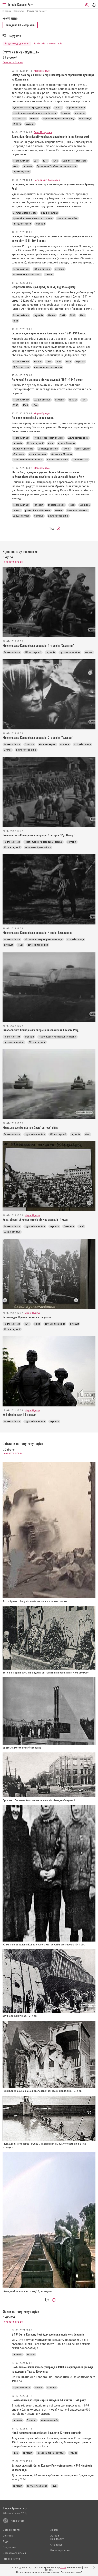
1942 (55, 161)
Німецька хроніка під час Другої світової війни (30, 1127)
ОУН (36, 161)
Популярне (9, 2547)
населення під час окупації (27, 274)
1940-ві (17, 124)
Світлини (8, 2535)
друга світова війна (67, 218)
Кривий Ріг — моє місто (74, 161)
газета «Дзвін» (82, 449)
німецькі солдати (22, 224)
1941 (45, 161)
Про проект (57, 2539)
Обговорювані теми (14, 2553)
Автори (54, 2535)
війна (37, 1324)
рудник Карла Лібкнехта (37, 510)
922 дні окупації (49, 213)
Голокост (38, 505)
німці (15, 166)
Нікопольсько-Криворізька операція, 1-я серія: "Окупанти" (38, 645)
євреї (72, 505)
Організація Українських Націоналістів (57, 166)
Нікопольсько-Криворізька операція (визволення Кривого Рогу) (41, 1030)
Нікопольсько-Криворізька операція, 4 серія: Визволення (37, 933)
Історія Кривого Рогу (20, 5)
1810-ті (58, 108)
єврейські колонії (76, 108)
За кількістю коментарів (47, 43)
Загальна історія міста (24, 213)
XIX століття (19, 118)
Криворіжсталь (80, 459)
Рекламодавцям (60, 2550)
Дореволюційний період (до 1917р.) (31, 108)
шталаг (17, 510)
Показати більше (13, 62)
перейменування (21, 172)
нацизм (89, 652)
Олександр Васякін (48, 449)
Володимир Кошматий (47, 180)
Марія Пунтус (42, 70)
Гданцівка (85, 505)
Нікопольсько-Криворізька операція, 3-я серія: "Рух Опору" (38, 835)
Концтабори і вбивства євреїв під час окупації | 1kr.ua (35, 1220)
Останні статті (11, 2530)
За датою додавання (17, 43)
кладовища (85, 118)
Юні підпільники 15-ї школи (19, 1415)
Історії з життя (11, 2558)
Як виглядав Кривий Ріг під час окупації (27, 1317)
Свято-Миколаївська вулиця (28, 459)
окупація (30, 124)
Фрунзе (58, 510)
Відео (6, 2541)
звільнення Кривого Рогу (38, 847)
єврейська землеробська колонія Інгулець (34, 113)
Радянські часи (21, 161)
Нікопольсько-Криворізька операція (44, 842)
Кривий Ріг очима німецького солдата (32, 218)
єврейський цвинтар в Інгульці (58, 118)
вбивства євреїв (56, 505)
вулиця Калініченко (23, 449)
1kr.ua (63, 2567)
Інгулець (65, 113)
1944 (15, 321)
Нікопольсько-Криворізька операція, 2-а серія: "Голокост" (38, 738)
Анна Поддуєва (43, 132)
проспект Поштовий (57, 459)
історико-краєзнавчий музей (49, 438)
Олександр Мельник (61, 454)
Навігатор (17, 2520)
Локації (54, 2530)
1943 (82, 315)
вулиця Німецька (38, 454)
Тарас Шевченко (21, 2387)
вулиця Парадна (66, 443)
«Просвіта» (18, 454)
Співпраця (56, 2544)
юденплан (80, 113)
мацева (34, 118)
